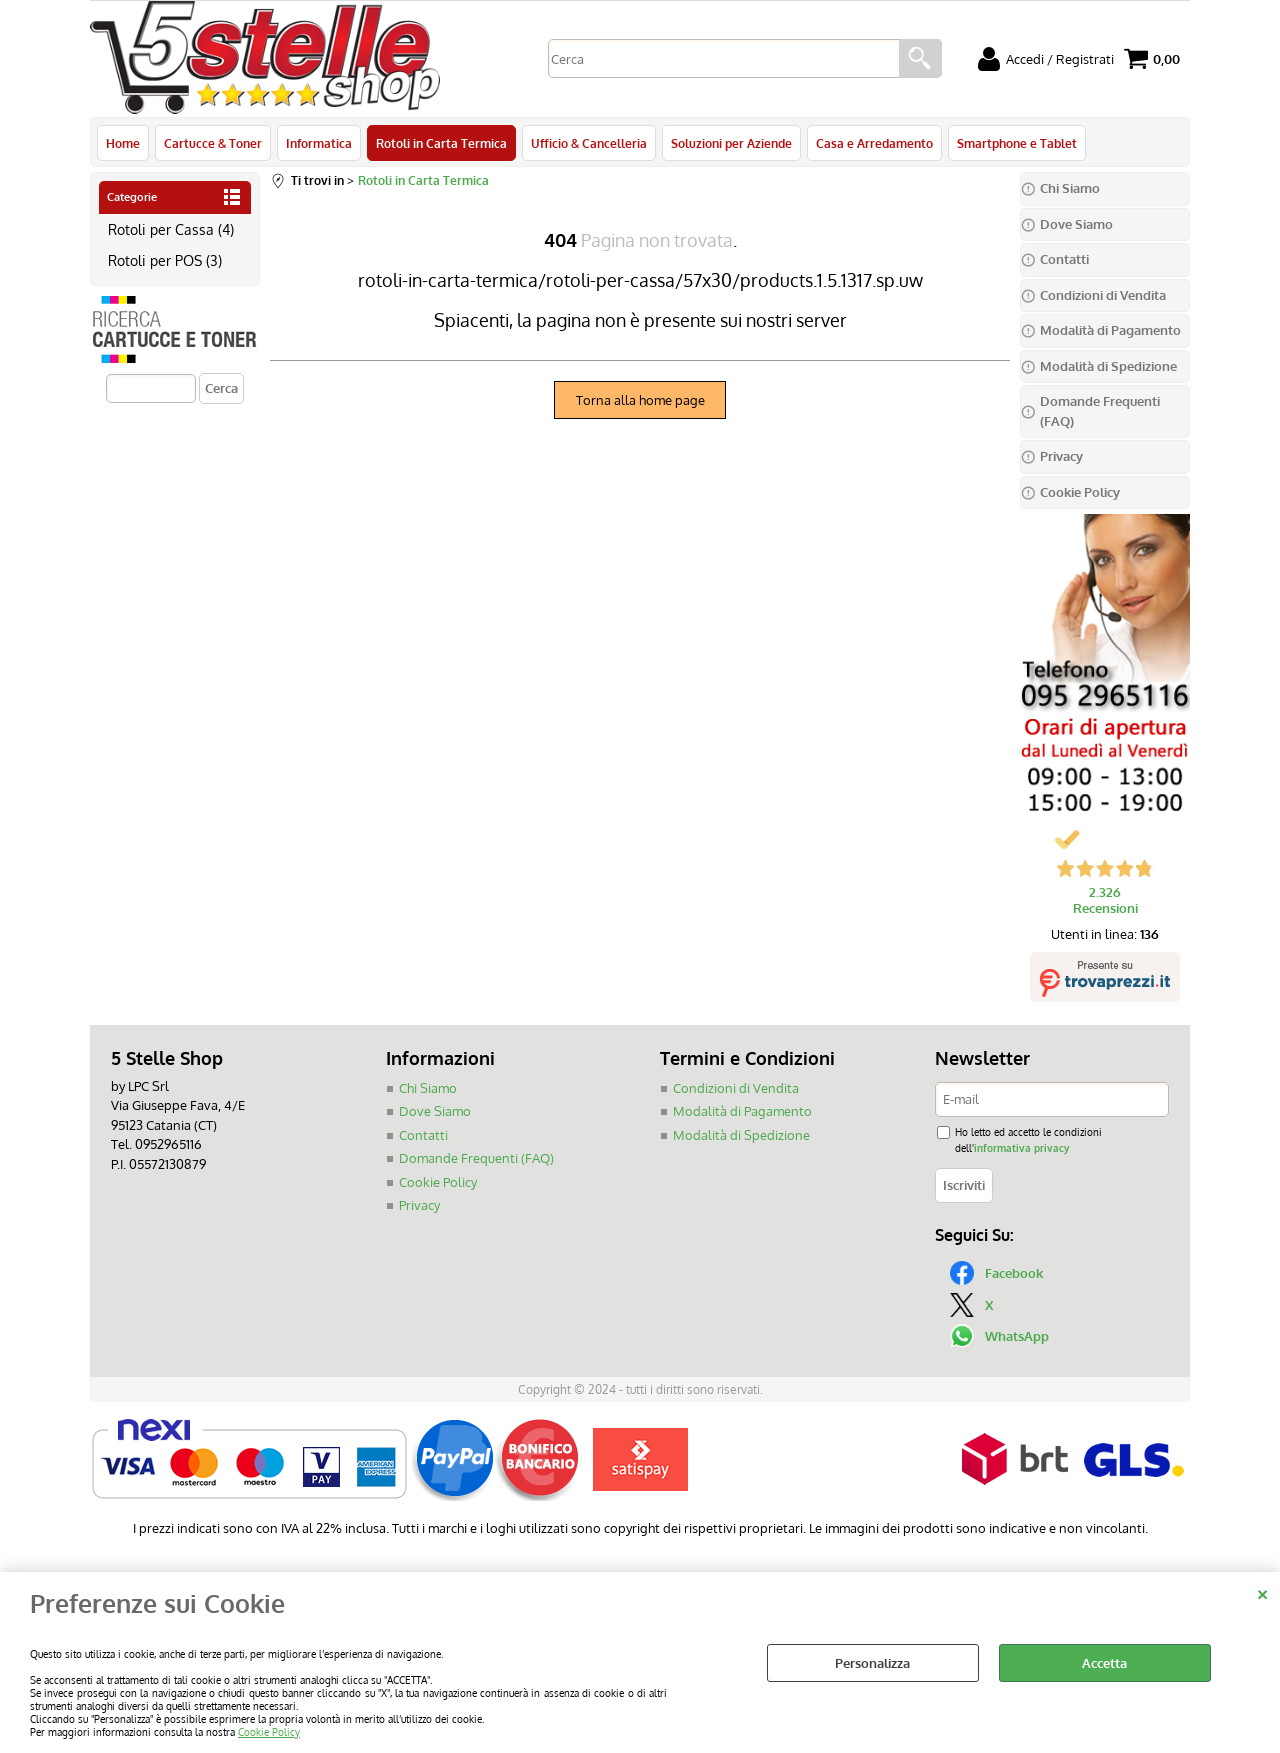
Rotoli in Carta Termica (441, 143)
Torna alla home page (640, 400)
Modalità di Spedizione (741, 1135)
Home (123, 143)
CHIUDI (1262, 1592)
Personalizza (872, 1663)
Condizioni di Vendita (736, 1088)
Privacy (419, 1205)
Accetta (1104, 1663)
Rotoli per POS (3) (165, 260)
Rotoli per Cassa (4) (171, 229)
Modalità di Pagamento (742, 1111)
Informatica (319, 143)
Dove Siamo (435, 1111)
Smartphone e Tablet (1017, 143)
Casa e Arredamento (874, 143)
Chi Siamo (428, 1088)
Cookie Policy (269, 1731)
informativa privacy (1021, 1147)
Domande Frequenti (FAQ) (476, 1158)
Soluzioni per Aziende (731, 143)
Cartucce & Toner (213, 143)
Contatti (423, 1135)
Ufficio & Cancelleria (589, 143)
